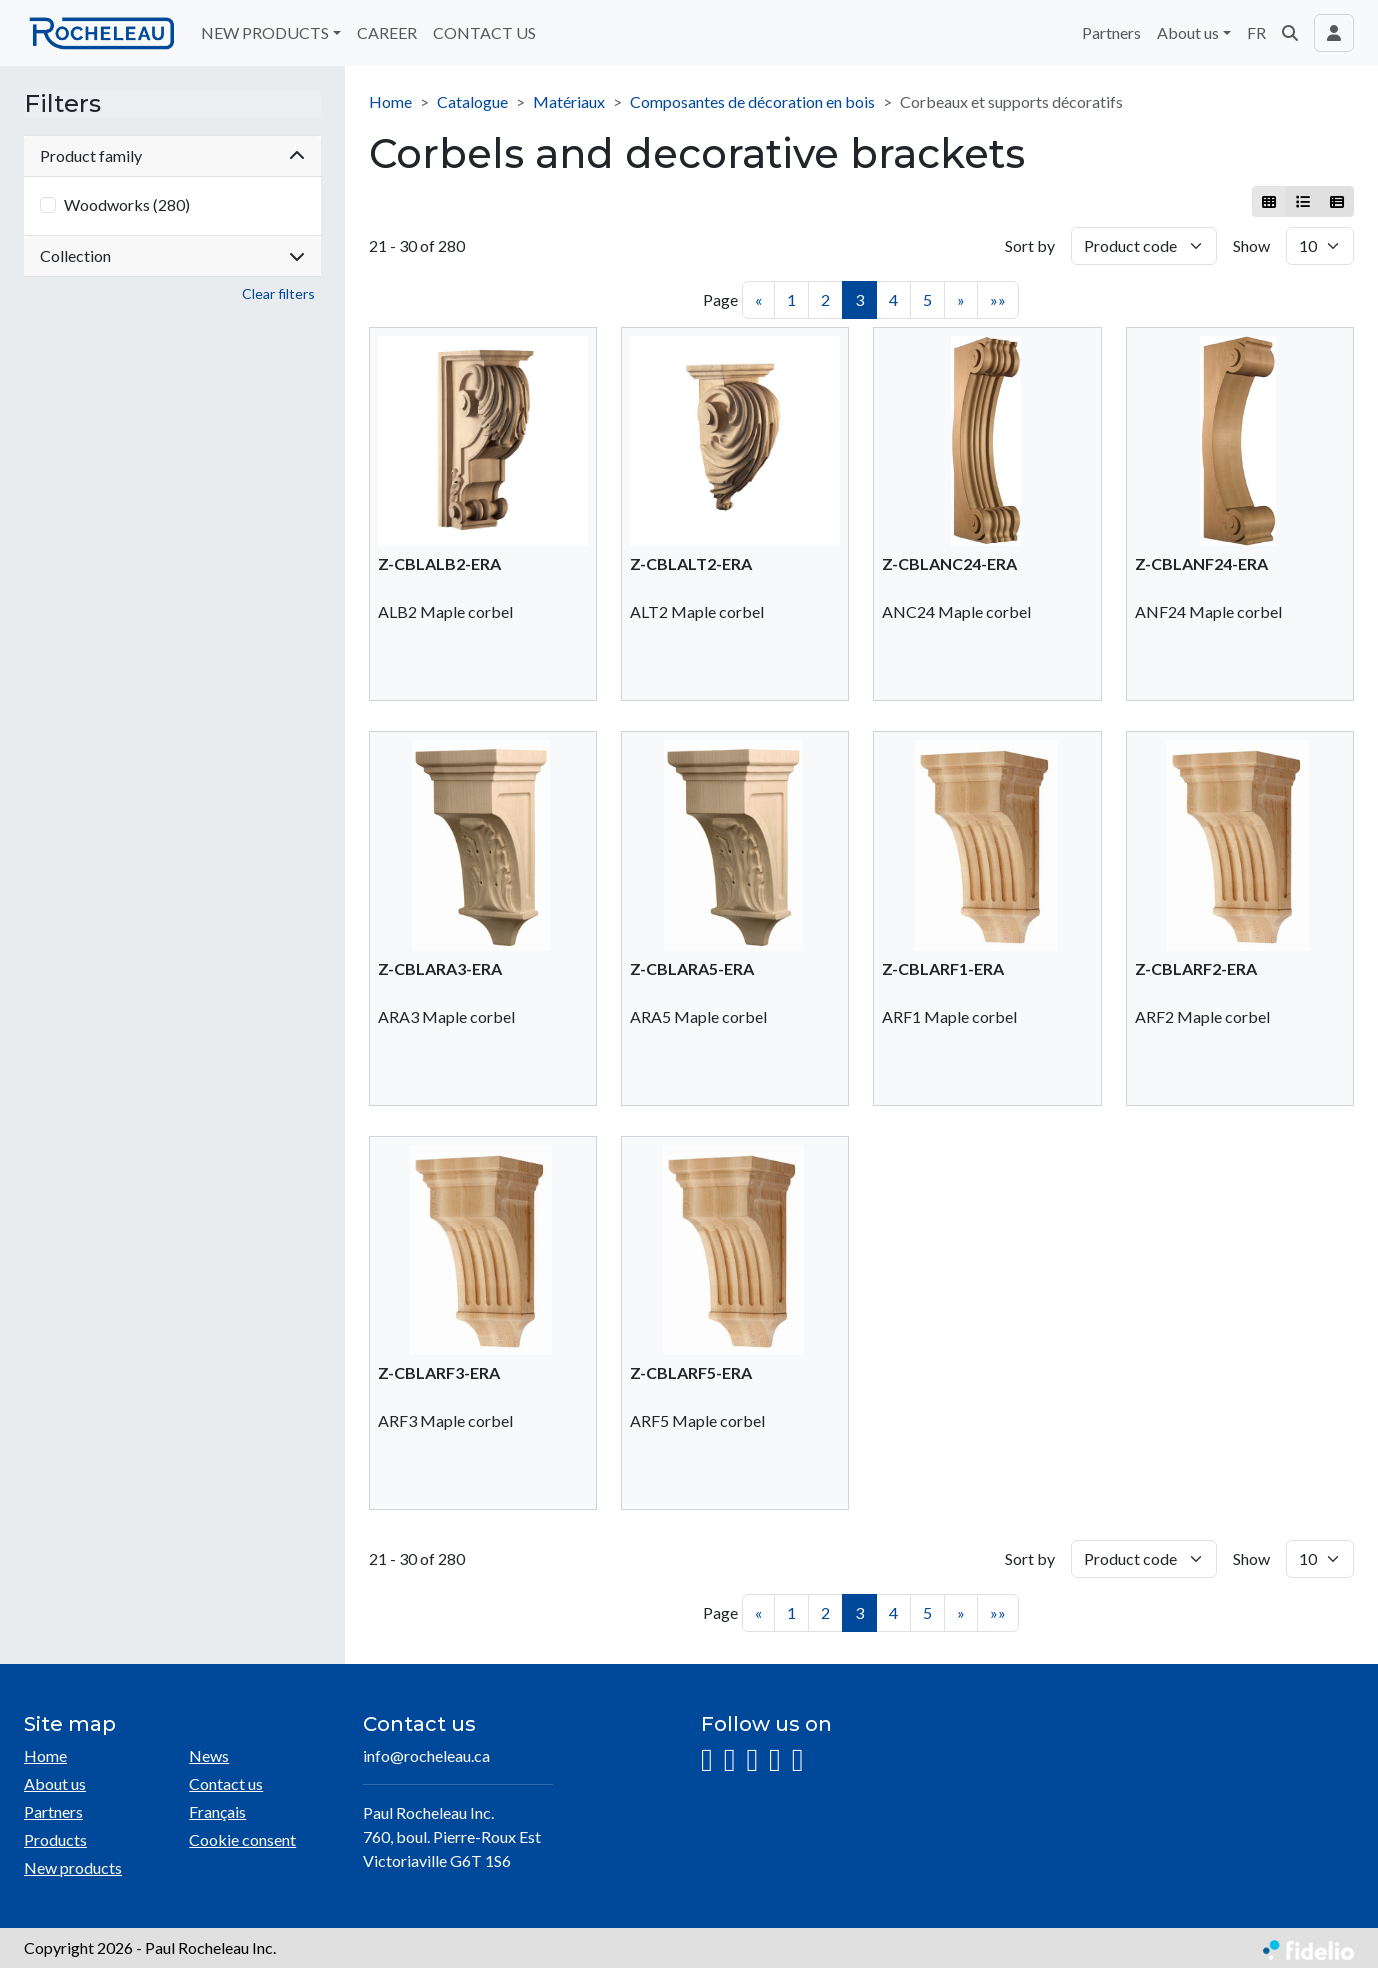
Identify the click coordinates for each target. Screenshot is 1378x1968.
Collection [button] (172, 255)
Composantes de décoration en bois (752, 101)
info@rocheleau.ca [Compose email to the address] (426, 1755)
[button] (1290, 33)
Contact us (226, 1783)
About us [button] (1188, 32)
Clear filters (278, 293)
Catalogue (472, 101)
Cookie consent (242, 1839)
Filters (62, 104)
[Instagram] (707, 1760)
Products (55, 1839)
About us (55, 1783)
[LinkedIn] (752, 1760)
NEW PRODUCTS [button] (265, 32)
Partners (1111, 32)
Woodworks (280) (127, 204)
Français (217, 1811)
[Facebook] (730, 1760)
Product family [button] (172, 155)
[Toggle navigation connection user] (1334, 33)
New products (73, 1867)
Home (390, 101)
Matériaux (569, 101)
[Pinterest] (798, 1760)
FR (1256, 32)
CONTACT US (484, 32)
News (209, 1755)
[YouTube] (775, 1760)
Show (1251, 245)
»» (998, 299)
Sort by (1030, 245)
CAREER (387, 32)
